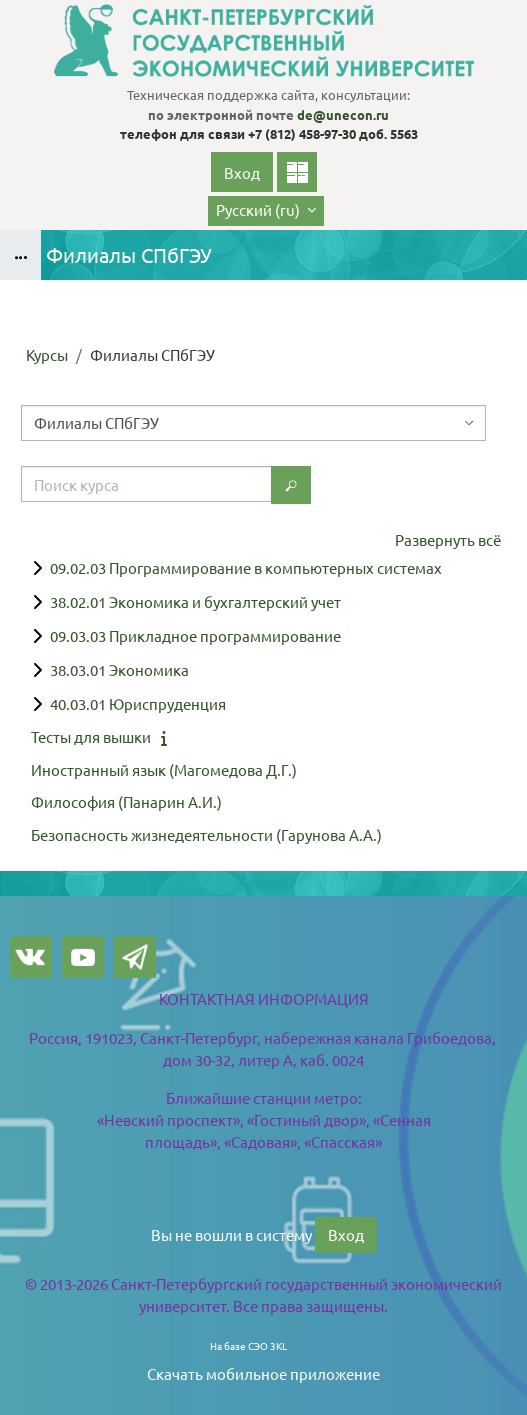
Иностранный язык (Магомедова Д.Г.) (164, 769)
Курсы (47, 354)
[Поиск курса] (146, 484)
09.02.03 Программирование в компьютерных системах (246, 567)
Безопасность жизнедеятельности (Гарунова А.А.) (206, 834)
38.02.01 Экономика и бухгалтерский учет (195, 601)
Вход (242, 172)
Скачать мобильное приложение (263, 1373)
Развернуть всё (448, 539)
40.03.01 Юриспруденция (138, 703)
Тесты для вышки (91, 736)
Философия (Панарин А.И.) (126, 801)
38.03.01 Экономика (119, 669)
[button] (266, 211)
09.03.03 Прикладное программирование (195, 635)
